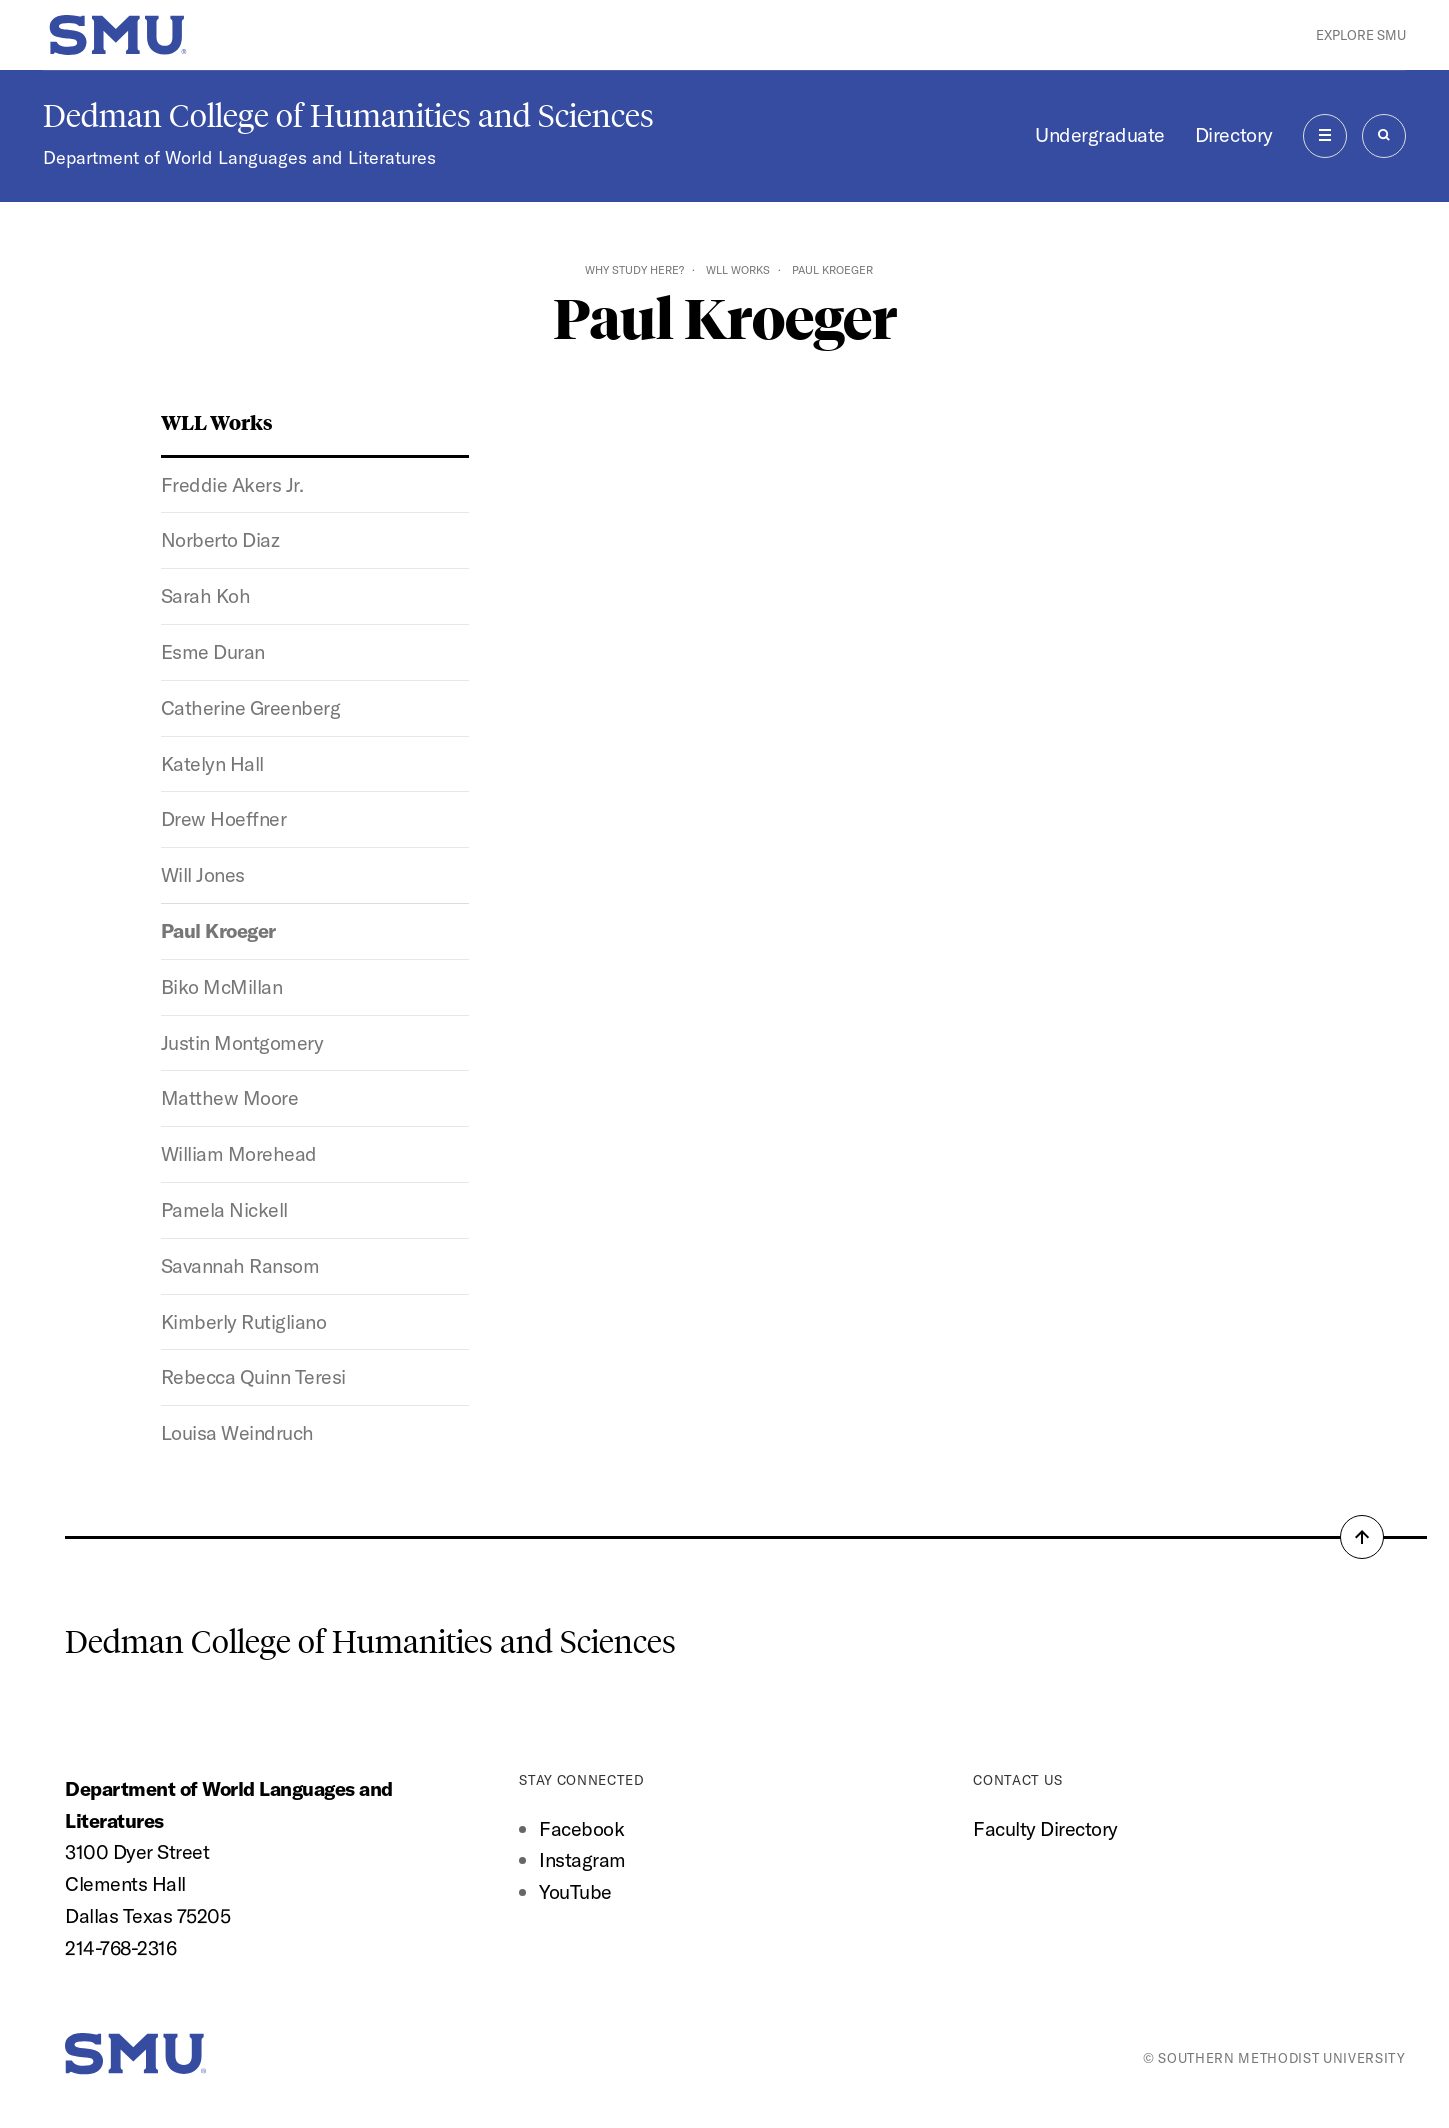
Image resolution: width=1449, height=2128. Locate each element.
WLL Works (738, 270)
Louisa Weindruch (237, 1432)
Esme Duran (213, 651)
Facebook (581, 1828)
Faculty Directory (1045, 1828)
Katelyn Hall (212, 763)
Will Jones (203, 874)
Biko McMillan (222, 986)
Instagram (582, 1859)
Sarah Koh (206, 595)
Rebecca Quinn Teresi (253, 1376)
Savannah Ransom (240, 1265)
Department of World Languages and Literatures (239, 157)
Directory (1234, 134)
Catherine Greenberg (251, 707)
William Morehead (239, 1153)
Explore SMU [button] (1361, 35)
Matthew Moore (230, 1097)
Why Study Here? (634, 270)
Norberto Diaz (220, 539)
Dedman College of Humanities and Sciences (348, 116)
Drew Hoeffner (224, 818)
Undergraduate (1100, 134)
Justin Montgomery (242, 1042)
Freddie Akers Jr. (232, 484)
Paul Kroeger (218, 930)
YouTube (575, 1891)
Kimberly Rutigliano (244, 1321)
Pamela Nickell (224, 1209)
